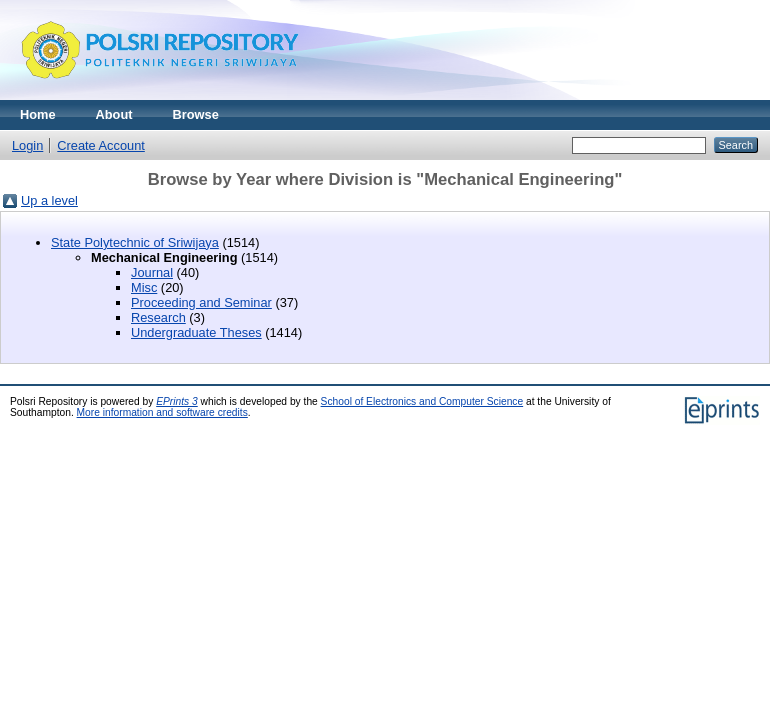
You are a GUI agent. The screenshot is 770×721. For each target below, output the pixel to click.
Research (158, 317)
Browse (196, 114)
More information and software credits (162, 412)
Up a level (49, 200)
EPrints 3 (177, 401)
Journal (152, 272)
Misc (144, 287)
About (114, 114)
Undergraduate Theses (196, 332)
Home (38, 114)
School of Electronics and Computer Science (422, 401)
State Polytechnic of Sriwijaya (135, 242)
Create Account (101, 145)
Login (27, 145)
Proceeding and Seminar (201, 302)
